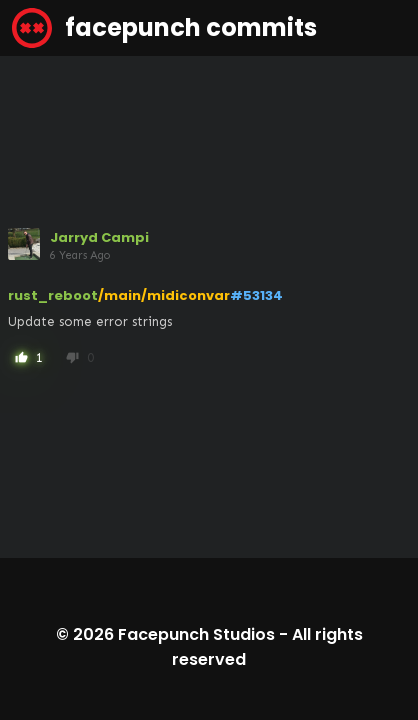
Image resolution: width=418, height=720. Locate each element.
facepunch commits (164, 28)
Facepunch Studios (196, 634)
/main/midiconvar (164, 295)
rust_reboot (53, 295)
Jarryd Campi (99, 237)
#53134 (256, 295)
